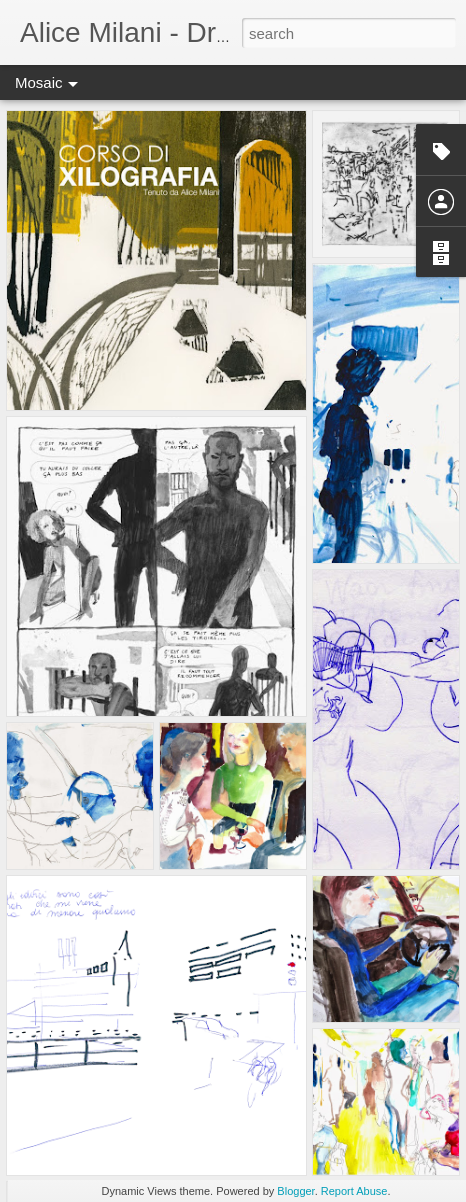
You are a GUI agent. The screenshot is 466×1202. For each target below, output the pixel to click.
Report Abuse (354, 1191)
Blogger (295, 1191)
